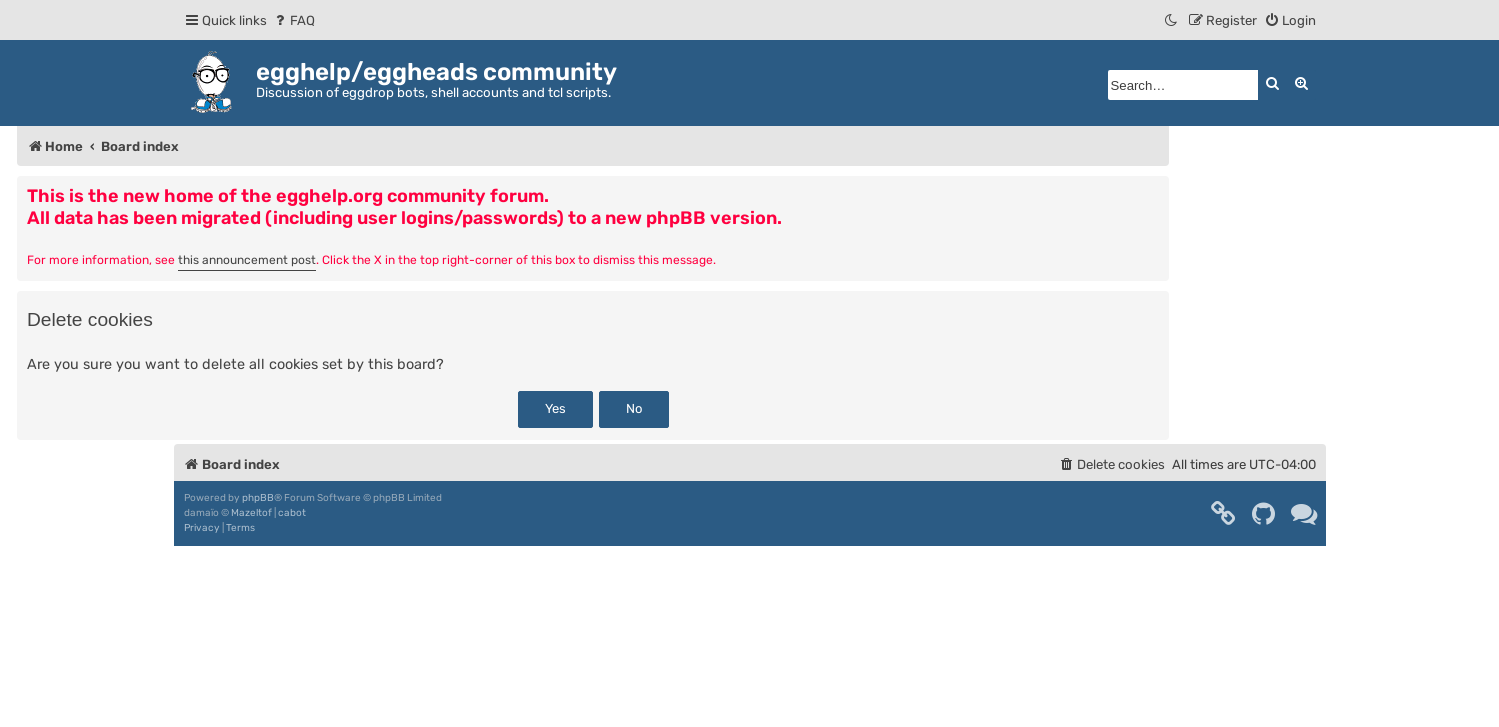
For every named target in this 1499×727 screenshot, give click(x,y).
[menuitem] (293, 20)
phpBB (258, 498)
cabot (292, 513)
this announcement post (247, 260)
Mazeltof (251, 513)
